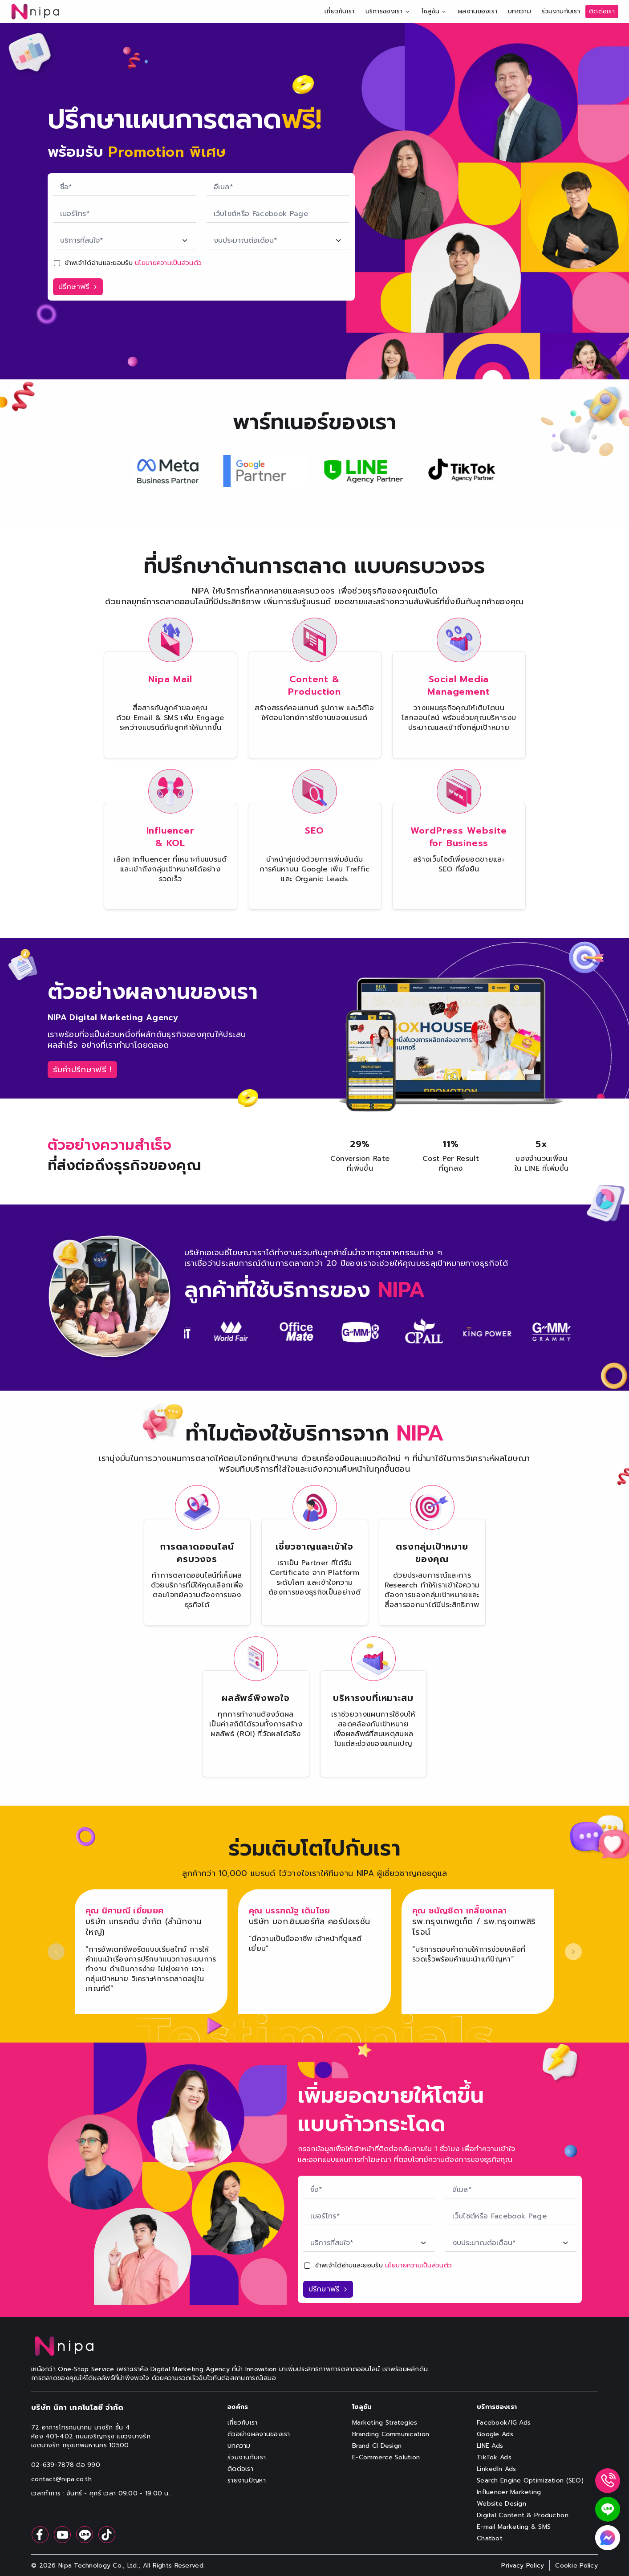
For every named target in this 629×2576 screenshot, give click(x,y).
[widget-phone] (607, 2480)
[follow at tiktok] (107, 2534)
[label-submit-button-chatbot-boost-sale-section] (78, 286)
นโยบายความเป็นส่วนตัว (168, 263)
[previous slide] (56, 1951)
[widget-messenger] (607, 2537)
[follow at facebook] (40, 2534)
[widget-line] (607, 2509)
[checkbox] (57, 263)
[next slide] (573, 1951)
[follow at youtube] (62, 2534)
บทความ (519, 11)
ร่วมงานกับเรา (561, 11)
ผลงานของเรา (477, 11)
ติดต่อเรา (602, 11)
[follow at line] (84, 2534)
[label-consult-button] (82, 1069)
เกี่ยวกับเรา (340, 11)
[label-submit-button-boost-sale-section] (328, 2289)
